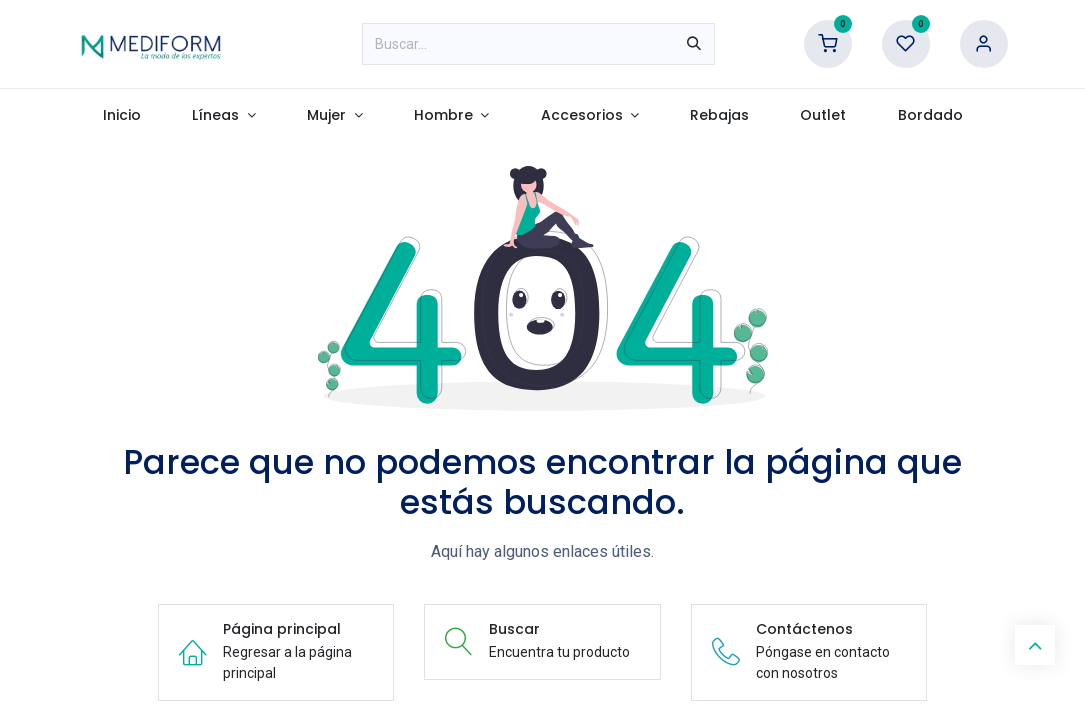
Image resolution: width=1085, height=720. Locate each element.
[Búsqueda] (694, 44)
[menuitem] (122, 115)
